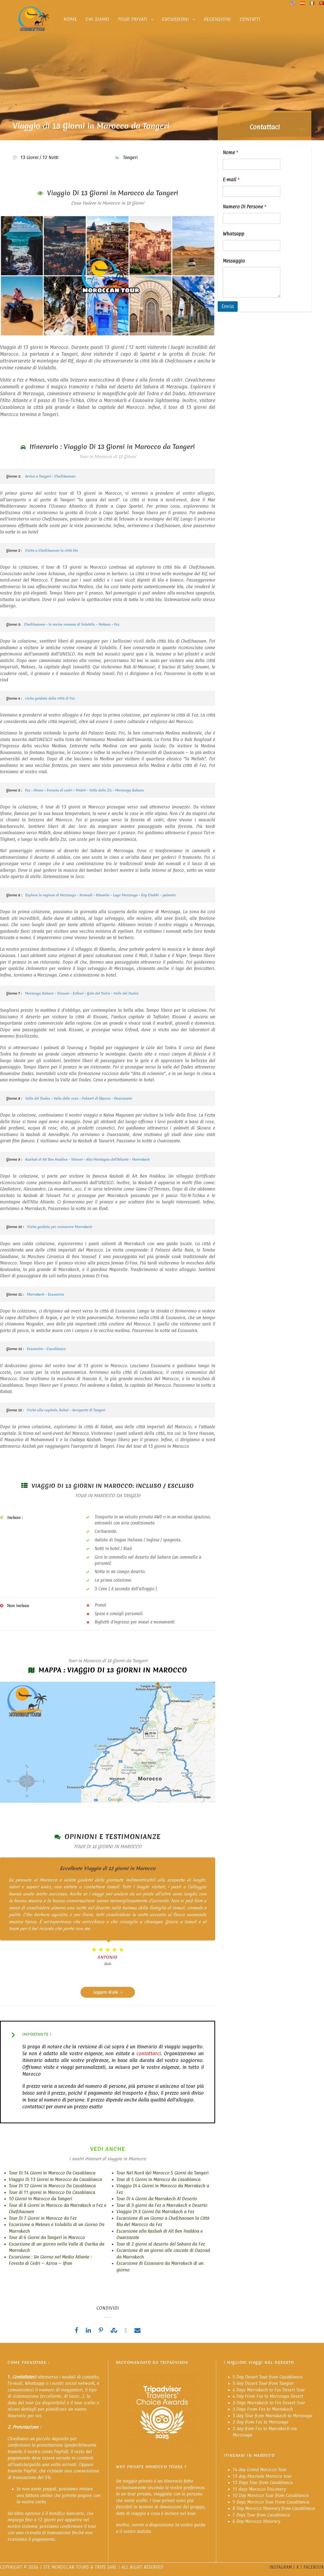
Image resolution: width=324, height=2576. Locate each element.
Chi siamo (97, 19)
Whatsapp (233, 233)
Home (70, 19)
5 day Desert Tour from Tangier (263, 2383)
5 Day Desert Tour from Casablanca (267, 2377)
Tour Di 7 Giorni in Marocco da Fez (43, 2218)
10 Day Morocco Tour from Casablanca (271, 2495)
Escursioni (175, 19)
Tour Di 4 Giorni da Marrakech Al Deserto (156, 2198)
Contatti (250, 19)
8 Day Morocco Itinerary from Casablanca (274, 2508)
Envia (227, 306)
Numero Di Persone (244, 206)
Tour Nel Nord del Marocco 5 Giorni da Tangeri (162, 2172)
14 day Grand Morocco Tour (260, 2469)
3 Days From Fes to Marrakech (263, 2409)
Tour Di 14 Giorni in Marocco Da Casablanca (52, 2172)
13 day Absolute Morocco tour (262, 2476)
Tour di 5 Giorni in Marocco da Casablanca (158, 2179)
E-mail (231, 179)
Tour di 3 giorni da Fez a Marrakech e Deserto (161, 2205)
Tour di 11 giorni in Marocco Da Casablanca (52, 2192)
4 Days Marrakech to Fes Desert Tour (269, 2389)
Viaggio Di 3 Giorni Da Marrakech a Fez (155, 2211)
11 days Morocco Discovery (259, 2489)
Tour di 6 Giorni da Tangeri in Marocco (47, 2237)
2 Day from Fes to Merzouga (260, 2422)
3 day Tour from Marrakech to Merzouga (272, 2415)
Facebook (313, 2567)
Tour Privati (133, 19)
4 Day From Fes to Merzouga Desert (268, 2396)
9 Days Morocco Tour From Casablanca (271, 2502)
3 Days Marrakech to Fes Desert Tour (269, 2402)
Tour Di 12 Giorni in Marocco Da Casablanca (52, 2185)
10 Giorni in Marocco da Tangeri (40, 2198)
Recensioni (217, 19)
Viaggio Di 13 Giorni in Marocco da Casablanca (55, 2179)
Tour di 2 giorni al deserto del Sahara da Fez (160, 2244)
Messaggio (234, 261)
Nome (230, 152)
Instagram (280, 2567)
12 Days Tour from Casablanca (263, 2482)
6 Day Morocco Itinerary (256, 2521)
